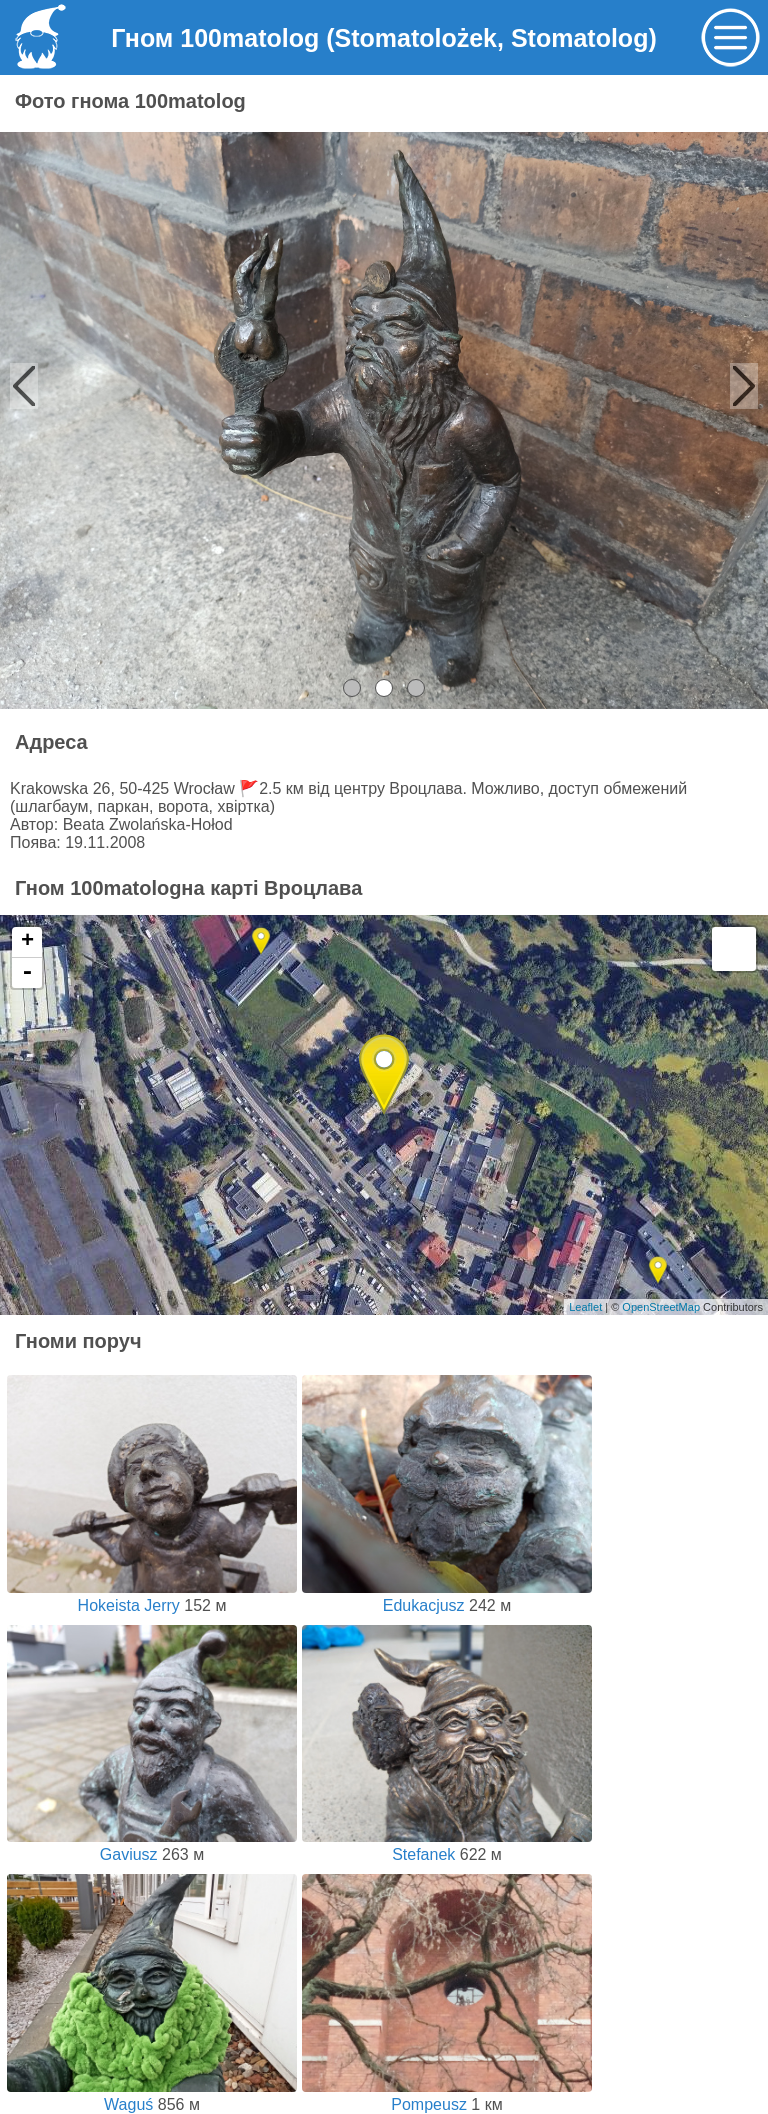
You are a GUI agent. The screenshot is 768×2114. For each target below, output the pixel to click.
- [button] (27, 973)
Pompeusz (447, 2095)
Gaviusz (152, 1845)
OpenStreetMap (661, 1307)
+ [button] (27, 942)
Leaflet (585, 1307)
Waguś (152, 2095)
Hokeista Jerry (152, 1596)
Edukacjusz (447, 1596)
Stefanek (447, 1845)
